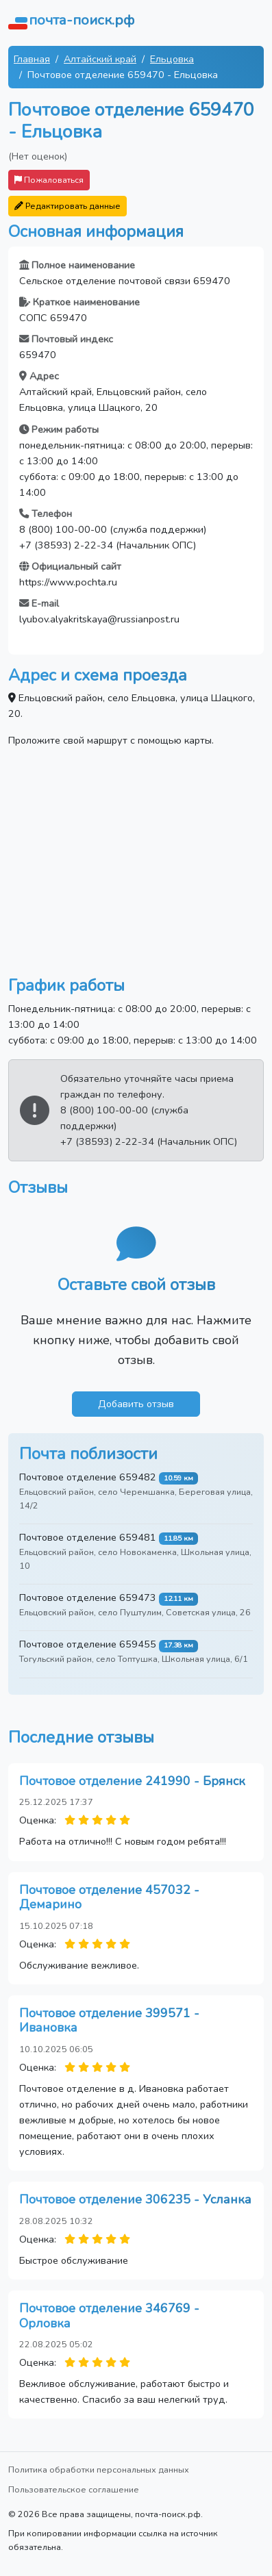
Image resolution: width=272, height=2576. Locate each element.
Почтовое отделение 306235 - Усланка (135, 2199)
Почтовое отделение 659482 (87, 1477)
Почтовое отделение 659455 (87, 1644)
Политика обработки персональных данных (98, 2469)
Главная (32, 59)
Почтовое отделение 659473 (87, 1597)
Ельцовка (172, 59)
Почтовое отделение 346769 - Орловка (109, 2316)
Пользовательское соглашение (73, 2489)
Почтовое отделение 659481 (87, 1537)
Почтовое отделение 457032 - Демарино (109, 1897)
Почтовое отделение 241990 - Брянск (132, 1781)
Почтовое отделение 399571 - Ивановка (109, 2020)
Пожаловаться (49, 180)
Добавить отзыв (136, 1404)
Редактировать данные (67, 206)
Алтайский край (100, 59)
